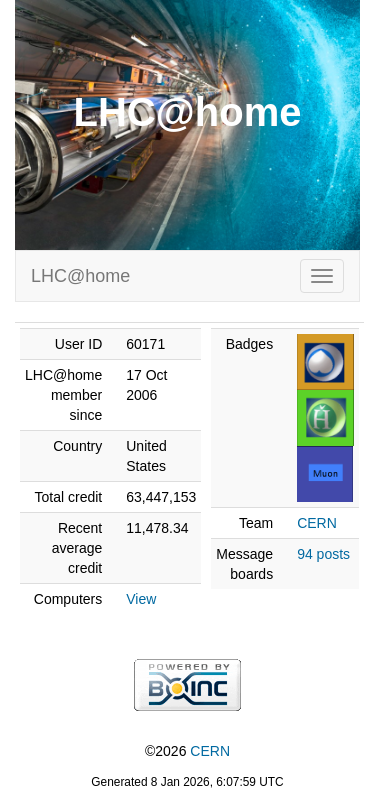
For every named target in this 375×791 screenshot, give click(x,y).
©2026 (187, 751)
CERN (317, 523)
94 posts (323, 554)
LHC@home (80, 276)
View (141, 599)
